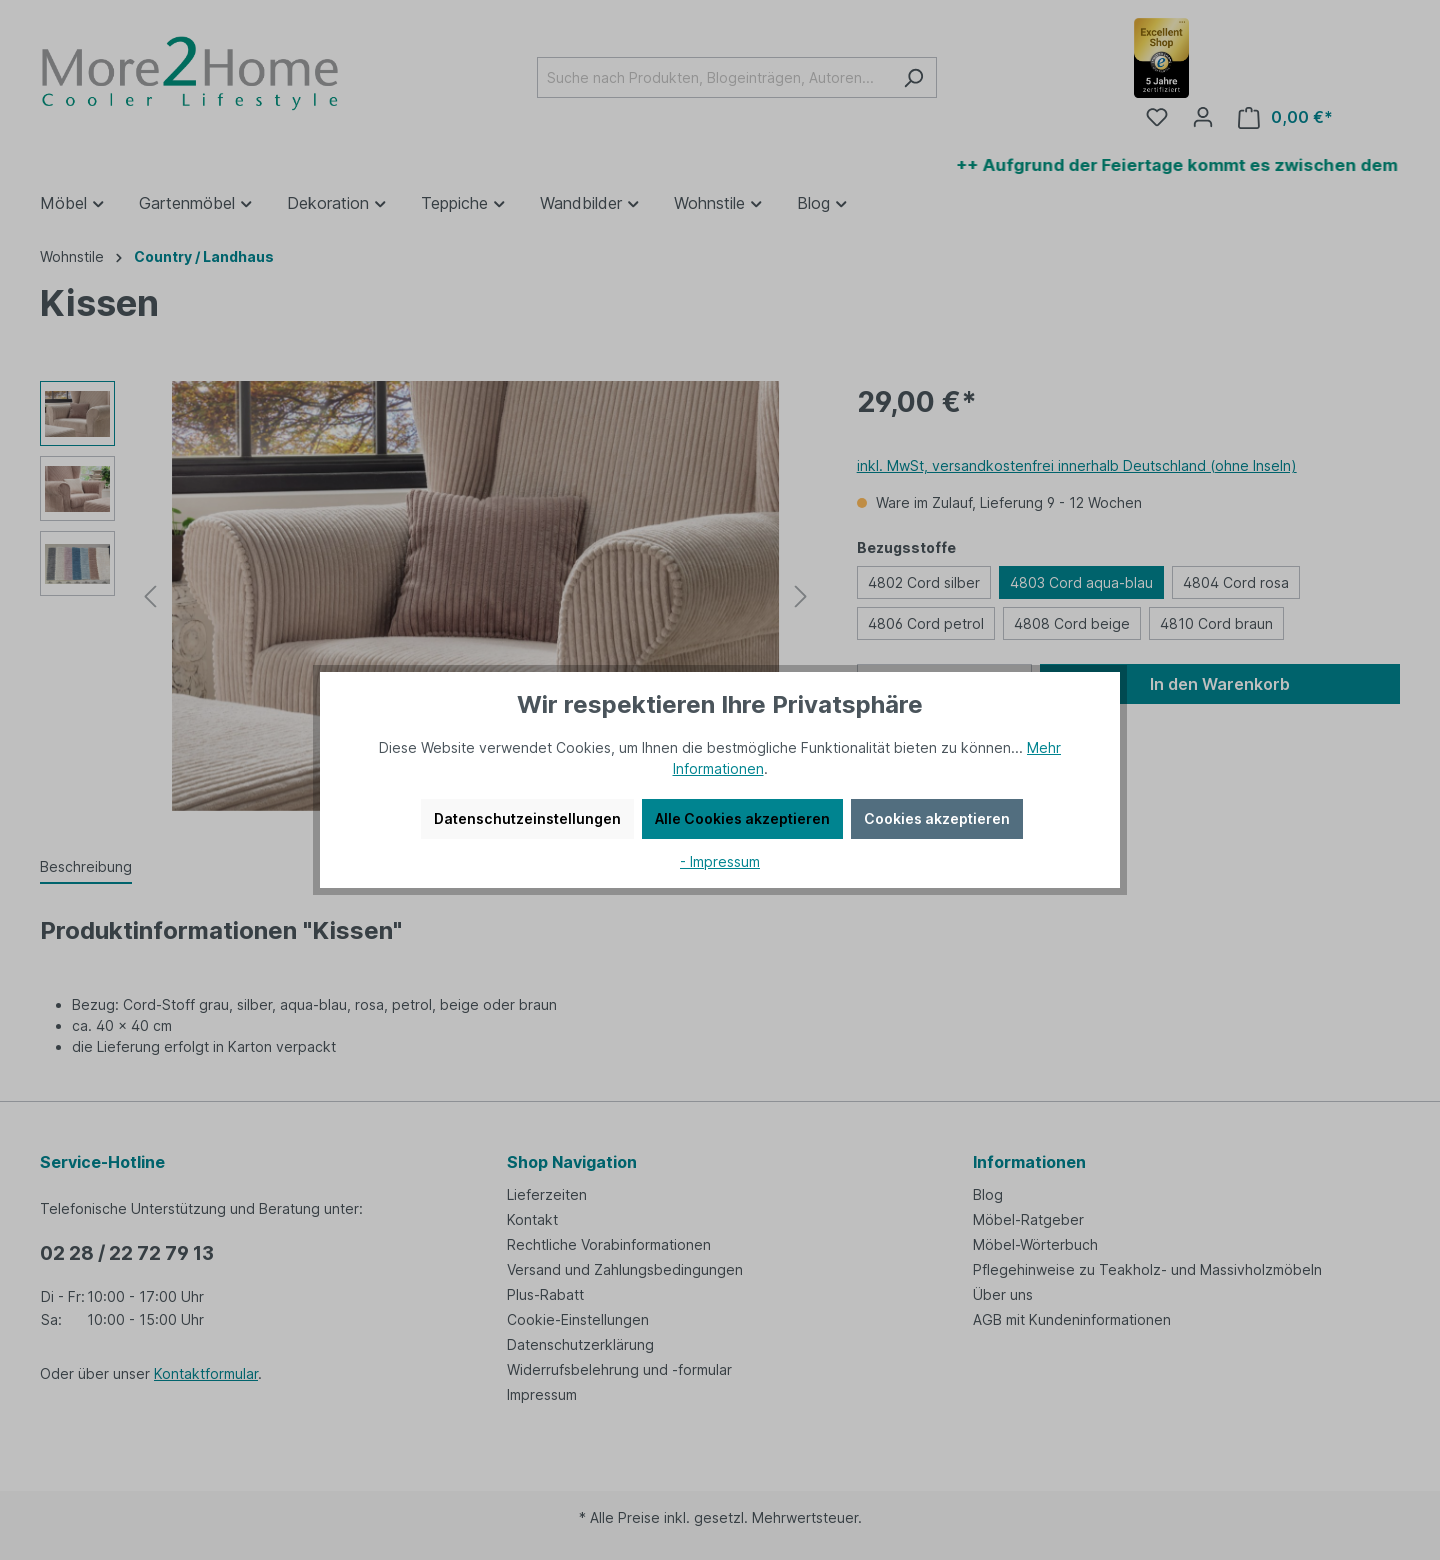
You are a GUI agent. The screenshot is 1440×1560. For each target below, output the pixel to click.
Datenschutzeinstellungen (527, 818)
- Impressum (720, 861)
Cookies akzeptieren (937, 818)
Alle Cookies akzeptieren (742, 818)
